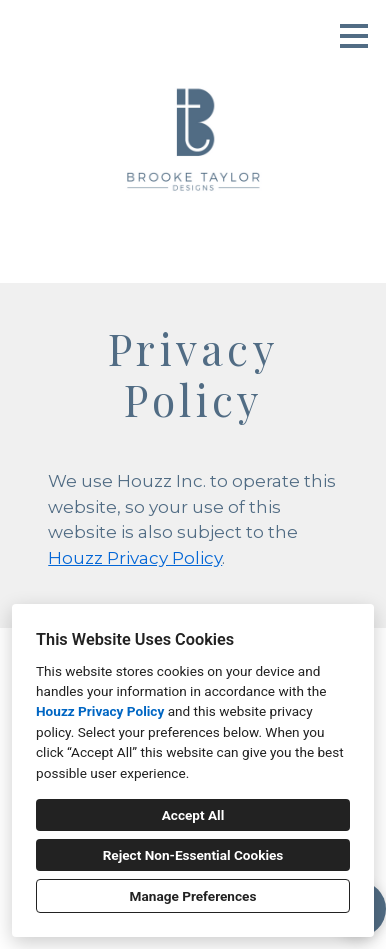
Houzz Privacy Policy (100, 711)
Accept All (193, 815)
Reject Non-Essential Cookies (193, 855)
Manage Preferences (193, 896)
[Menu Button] (354, 36)
